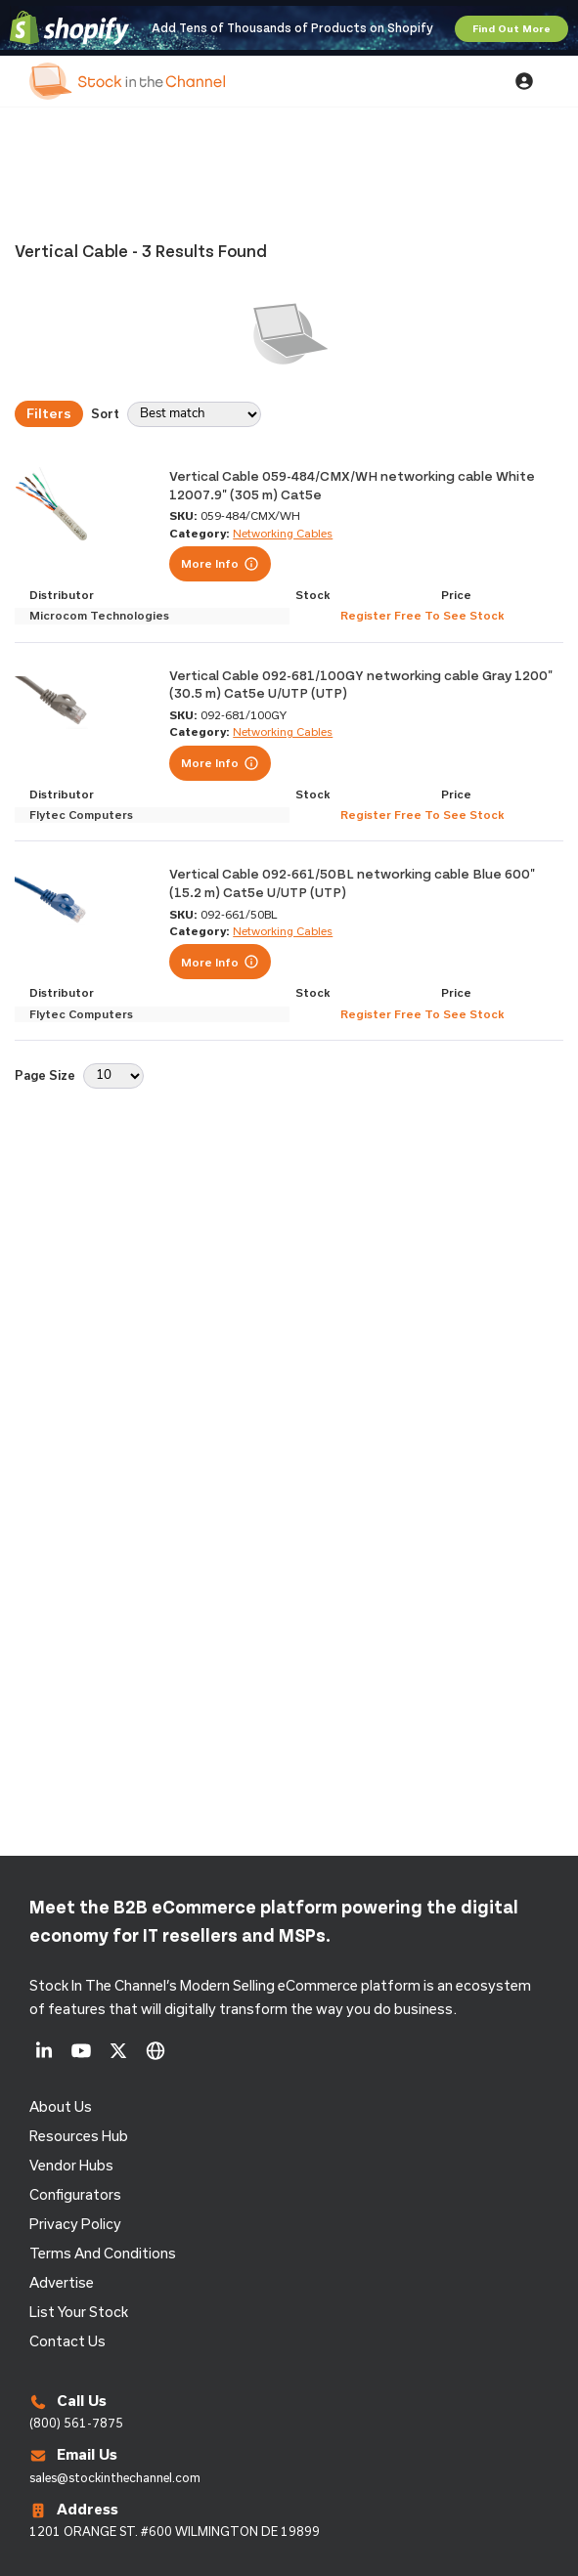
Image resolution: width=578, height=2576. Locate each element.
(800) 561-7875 (76, 2422)
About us (60, 2106)
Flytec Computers (81, 814)
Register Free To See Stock (422, 615)
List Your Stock (78, 2311)
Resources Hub (78, 2135)
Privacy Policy (75, 2223)
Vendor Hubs (71, 2165)
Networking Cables (283, 533)
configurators (75, 2194)
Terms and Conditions (102, 2253)
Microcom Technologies (99, 615)
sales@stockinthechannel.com (114, 2477)
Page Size (45, 1074)
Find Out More (511, 28)
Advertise (61, 2282)
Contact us (67, 2341)
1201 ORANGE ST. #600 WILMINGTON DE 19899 (174, 2531)
